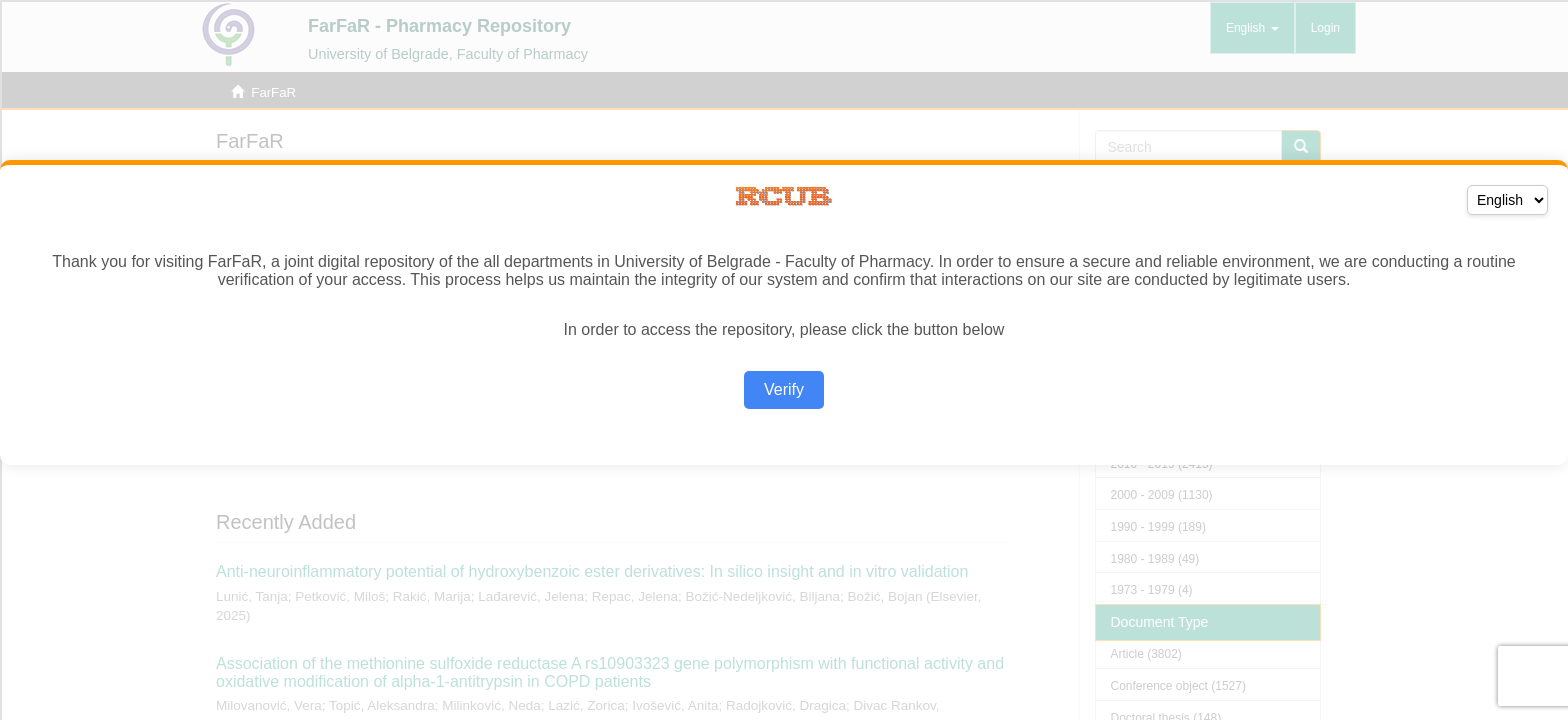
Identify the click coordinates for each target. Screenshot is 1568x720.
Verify (784, 389)
